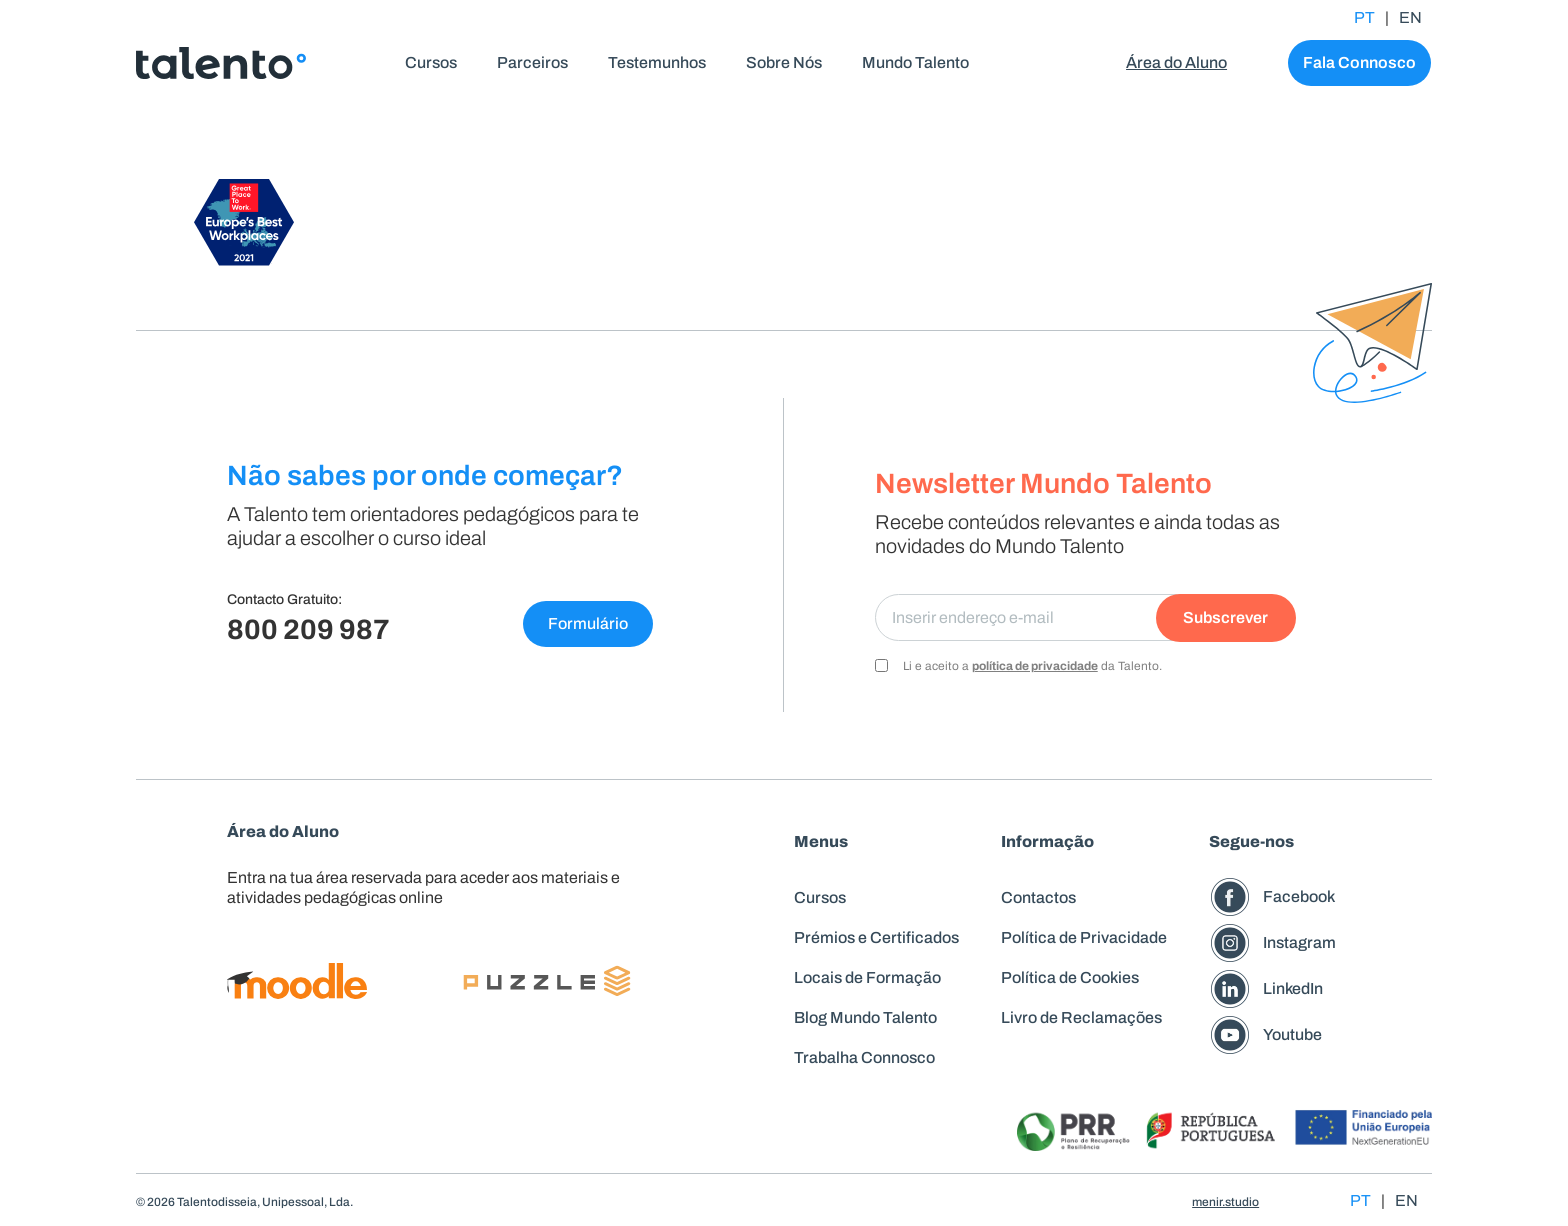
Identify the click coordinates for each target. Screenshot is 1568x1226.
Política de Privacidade (1084, 937)
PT (1364, 17)
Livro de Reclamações (1081, 1017)
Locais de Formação (867, 977)
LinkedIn (1293, 988)
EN (1410, 17)
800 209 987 (308, 629)
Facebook (1299, 896)
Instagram (1299, 942)
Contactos (1038, 897)
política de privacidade (1035, 666)
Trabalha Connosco (864, 1057)
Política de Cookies (1070, 977)
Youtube (1292, 1034)
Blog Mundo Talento (865, 1017)
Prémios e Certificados (876, 937)
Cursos (820, 897)
